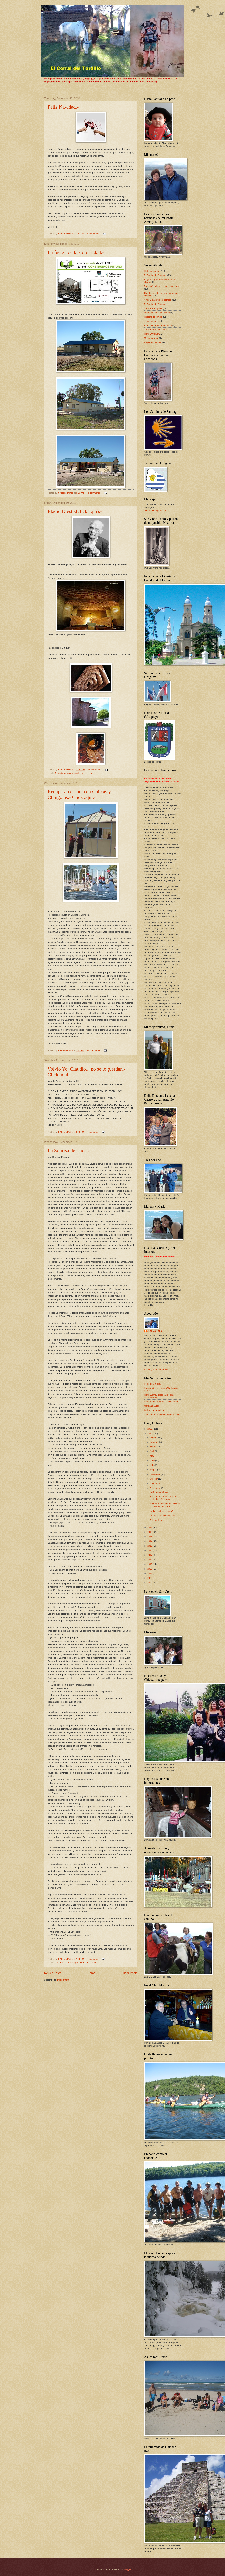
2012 (150, 1532)
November (155, 1483)
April (152, 1451)
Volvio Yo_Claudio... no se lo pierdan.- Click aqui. (163, 1497)
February (154, 1442)
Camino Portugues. (153, 308)
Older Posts (130, 1973)
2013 (150, 1536)
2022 (150, 1578)
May (152, 1456)
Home (92, 1973)
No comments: (94, 493)
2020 (150, 1569)
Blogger (127, 2569)
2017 (150, 1555)
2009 (150, 1429)
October (154, 1479)
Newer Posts (52, 1973)
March (153, 1446)
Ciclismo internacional (154, 1410)
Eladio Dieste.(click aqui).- (75, 511)
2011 (150, 1527)
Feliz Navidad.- (63, 107)
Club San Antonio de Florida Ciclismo (162, 1414)
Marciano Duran (152, 1406)
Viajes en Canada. (153, 342)
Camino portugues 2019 (155, 329)
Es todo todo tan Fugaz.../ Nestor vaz (162, 1401)
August (153, 1469)
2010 (150, 1433)
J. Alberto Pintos (156, 1331)
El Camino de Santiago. (155, 275)
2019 (150, 1564)
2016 (150, 1550)
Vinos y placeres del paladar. (158, 300)
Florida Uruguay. (152, 334)
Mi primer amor (151, 338)
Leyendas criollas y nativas (157, 312)
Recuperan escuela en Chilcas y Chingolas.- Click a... (165, 1504)
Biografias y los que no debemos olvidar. (74, 773)
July (152, 1465)
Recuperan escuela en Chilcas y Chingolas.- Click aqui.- (79, 794)
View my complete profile (156, 1369)
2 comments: (93, 233)
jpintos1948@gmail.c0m (155, 510)
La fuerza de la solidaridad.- (76, 252)
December (155, 1488)
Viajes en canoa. (152, 321)
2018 (150, 1559)
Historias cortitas (152, 271)
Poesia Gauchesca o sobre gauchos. (161, 286)
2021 (150, 1573)
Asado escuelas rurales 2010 (158, 325)
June (152, 1460)
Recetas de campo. (153, 317)
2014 (150, 1541)
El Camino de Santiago (155, 304)
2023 (150, 1582)
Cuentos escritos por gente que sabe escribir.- (77, 1962)
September (155, 1474)
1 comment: (92, 1132)
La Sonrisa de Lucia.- (69, 1150)
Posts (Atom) (63, 1980)
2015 (150, 1546)
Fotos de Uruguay (152, 1384)
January (154, 1437)
